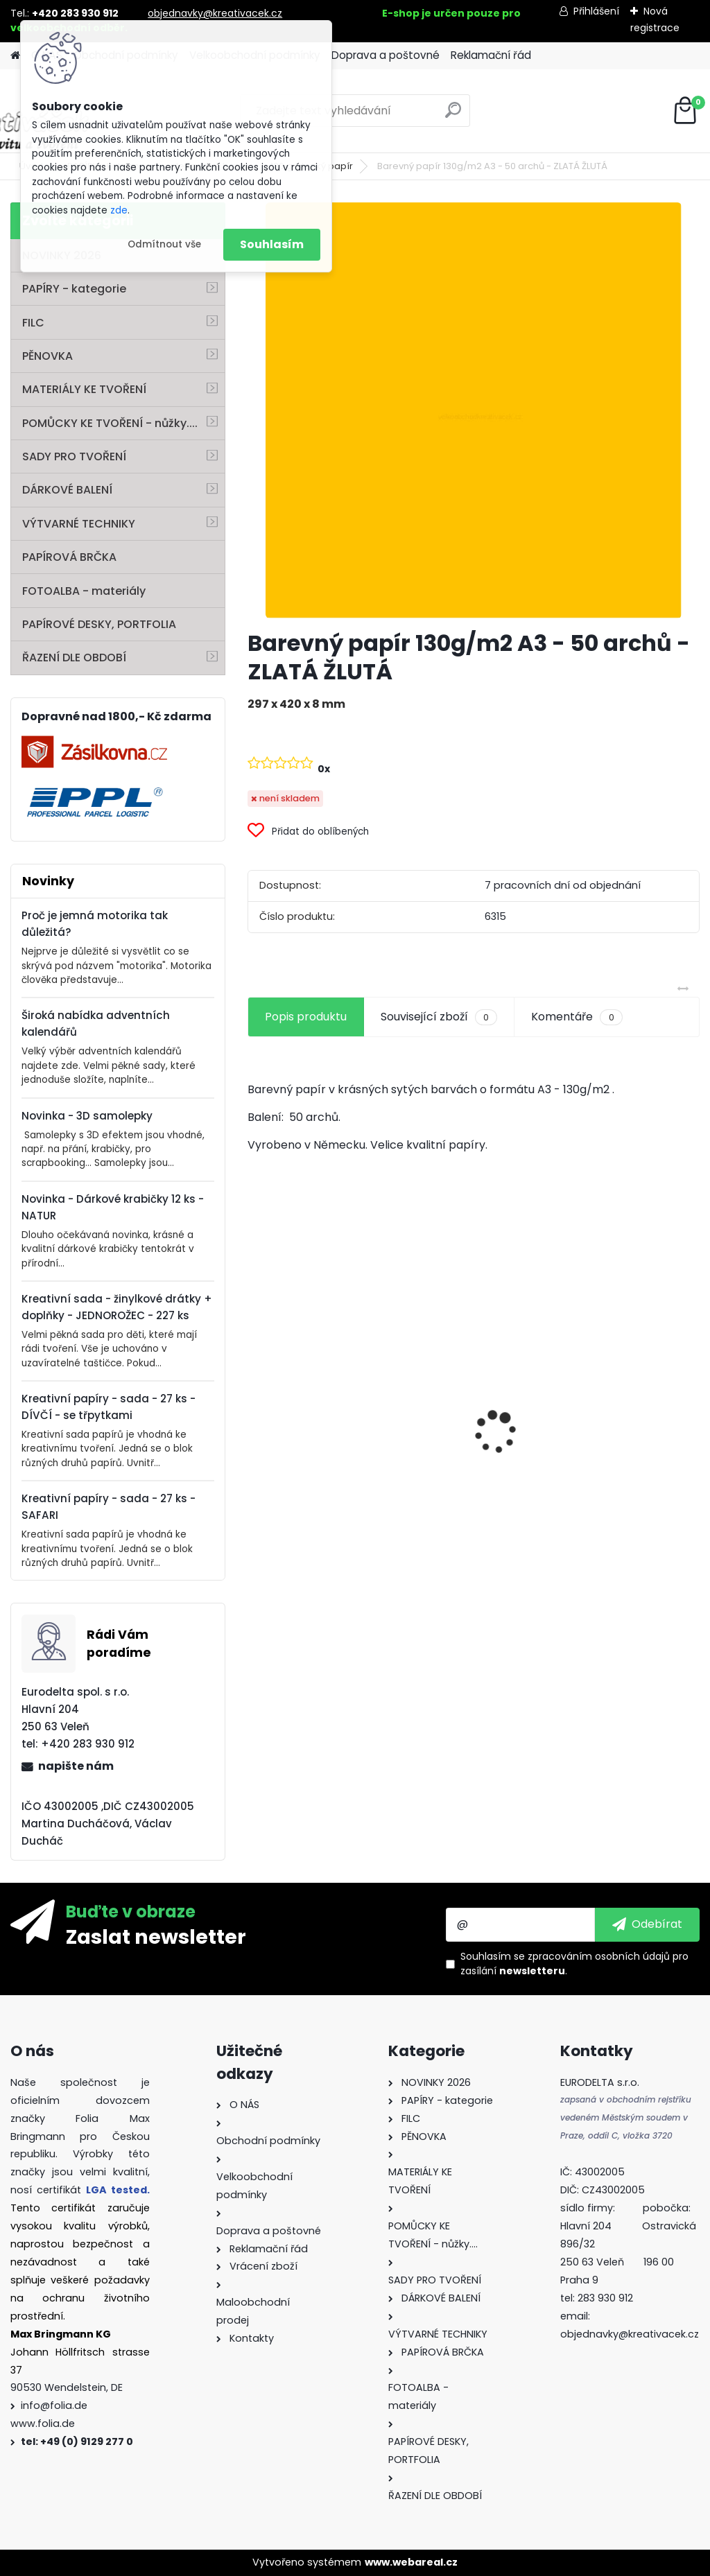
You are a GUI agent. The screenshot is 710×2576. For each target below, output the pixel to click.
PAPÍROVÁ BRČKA (69, 557)
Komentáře (576, 1017)
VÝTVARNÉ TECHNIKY (78, 524)
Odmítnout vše (164, 244)
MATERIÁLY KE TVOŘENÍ (84, 389)
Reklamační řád (491, 55)
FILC (33, 323)
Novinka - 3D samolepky (87, 1115)
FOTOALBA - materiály (84, 591)
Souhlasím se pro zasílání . (574, 1963)
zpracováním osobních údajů (599, 1956)
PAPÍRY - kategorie (74, 289)
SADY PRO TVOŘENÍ (74, 456)
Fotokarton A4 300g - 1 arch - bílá (627, 1397)
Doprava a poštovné (385, 55)
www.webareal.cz (411, 2562)
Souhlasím (272, 244)
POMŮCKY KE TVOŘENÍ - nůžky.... (110, 423)
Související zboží (439, 1017)
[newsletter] (647, 1924)
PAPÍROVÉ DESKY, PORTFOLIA (99, 624)
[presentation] (255, 1408)
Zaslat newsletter (156, 1936)
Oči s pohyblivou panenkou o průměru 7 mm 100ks (472, 1454)
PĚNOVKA (47, 356)
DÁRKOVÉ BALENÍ (67, 490)
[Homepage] (15, 55)
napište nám (76, 1766)
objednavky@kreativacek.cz (215, 13)
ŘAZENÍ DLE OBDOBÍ (74, 657)
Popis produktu (306, 1017)
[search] (453, 115)
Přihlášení (596, 11)
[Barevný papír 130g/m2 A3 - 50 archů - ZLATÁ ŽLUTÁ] (474, 410)
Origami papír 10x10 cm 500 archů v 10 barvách (310, 1423)
